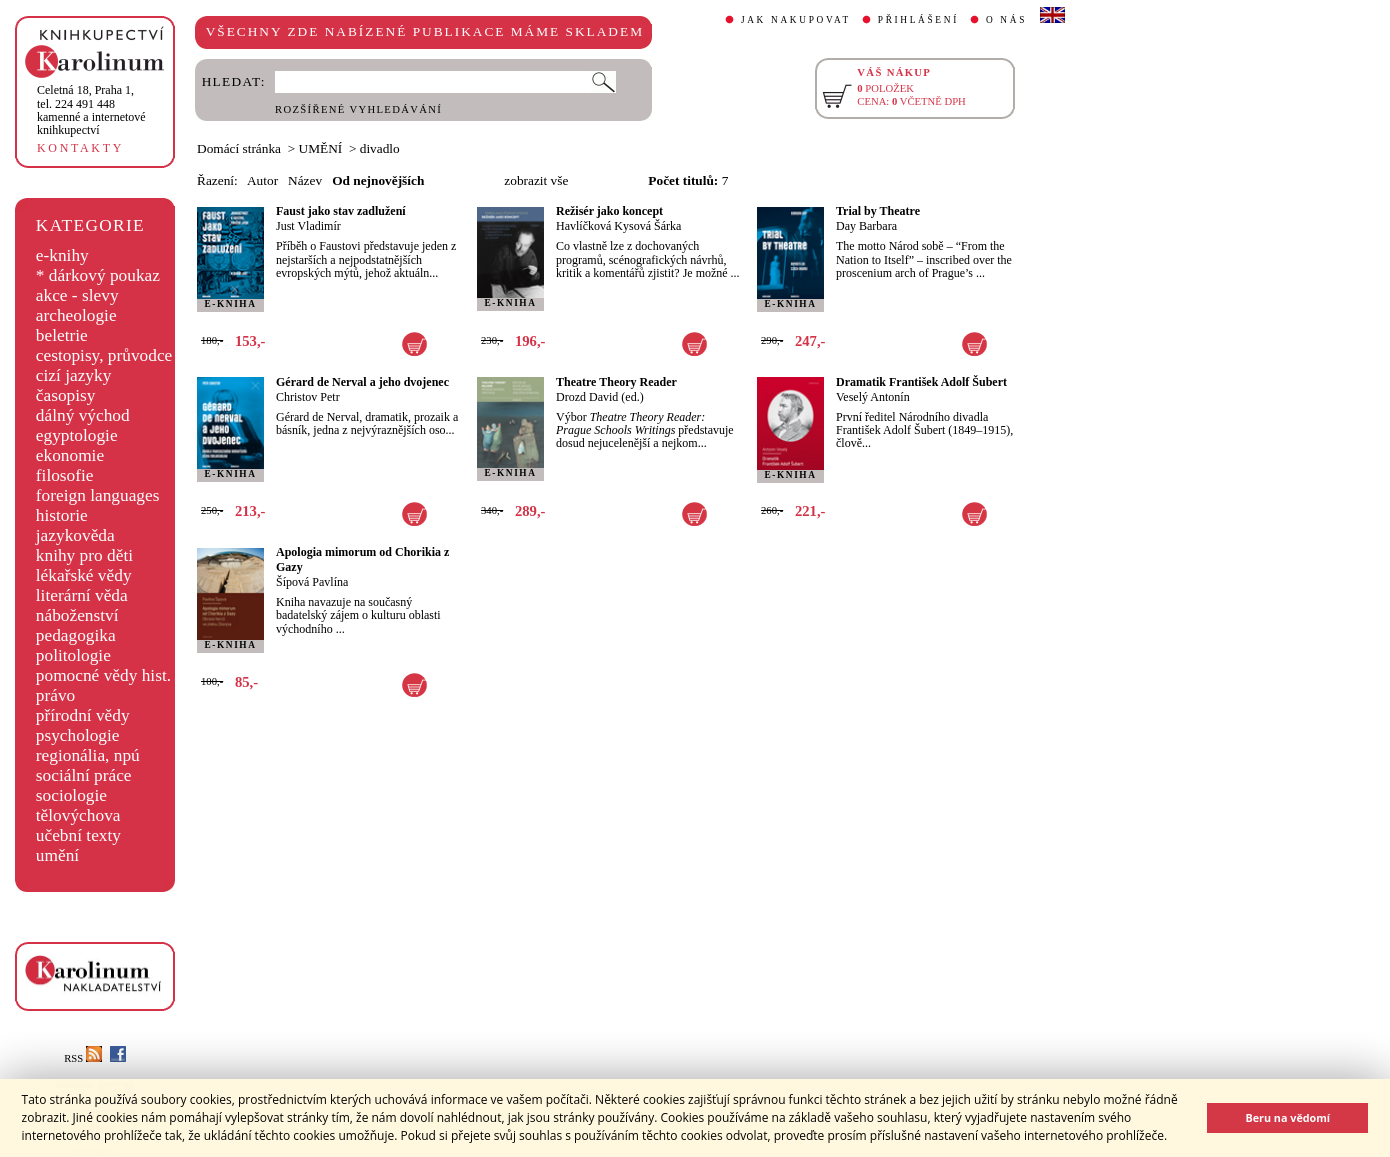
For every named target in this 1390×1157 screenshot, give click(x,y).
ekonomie (70, 455)
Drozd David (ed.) (600, 397)
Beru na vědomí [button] (1287, 1117)
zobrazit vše (536, 180)
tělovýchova (78, 815)
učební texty (78, 835)
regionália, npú (88, 755)
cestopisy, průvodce (104, 355)
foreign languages (98, 495)
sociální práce (84, 775)
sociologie (71, 795)
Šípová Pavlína (312, 582)
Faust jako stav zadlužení (341, 211)
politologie (73, 655)
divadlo (380, 148)
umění (57, 855)
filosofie (65, 475)
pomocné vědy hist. (103, 675)
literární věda (82, 595)
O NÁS (1006, 20)
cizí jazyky (74, 375)
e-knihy (62, 255)
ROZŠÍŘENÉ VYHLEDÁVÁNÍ (358, 109)
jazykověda (75, 535)
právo (55, 695)
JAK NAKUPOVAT (796, 20)
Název (305, 180)
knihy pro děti (84, 555)
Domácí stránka (239, 148)
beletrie (62, 335)
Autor (262, 180)
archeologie (76, 315)
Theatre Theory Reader (616, 382)
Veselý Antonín (873, 397)
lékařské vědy (84, 575)
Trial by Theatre (878, 211)
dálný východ (83, 415)
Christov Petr (308, 397)
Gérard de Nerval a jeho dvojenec (362, 382)
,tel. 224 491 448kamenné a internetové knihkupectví (91, 110)
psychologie (78, 735)
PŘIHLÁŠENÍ (918, 20)
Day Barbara (866, 226)
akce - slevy (77, 295)
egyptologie (77, 435)
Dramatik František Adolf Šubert (921, 382)
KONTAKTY (80, 148)
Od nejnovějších (378, 180)
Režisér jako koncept (609, 211)
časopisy (66, 395)
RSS (83, 1058)
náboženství (77, 615)
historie (62, 515)
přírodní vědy (83, 715)
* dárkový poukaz (98, 275)
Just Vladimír (308, 226)
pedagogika (76, 635)
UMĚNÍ (321, 148)
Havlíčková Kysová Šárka (618, 226)
